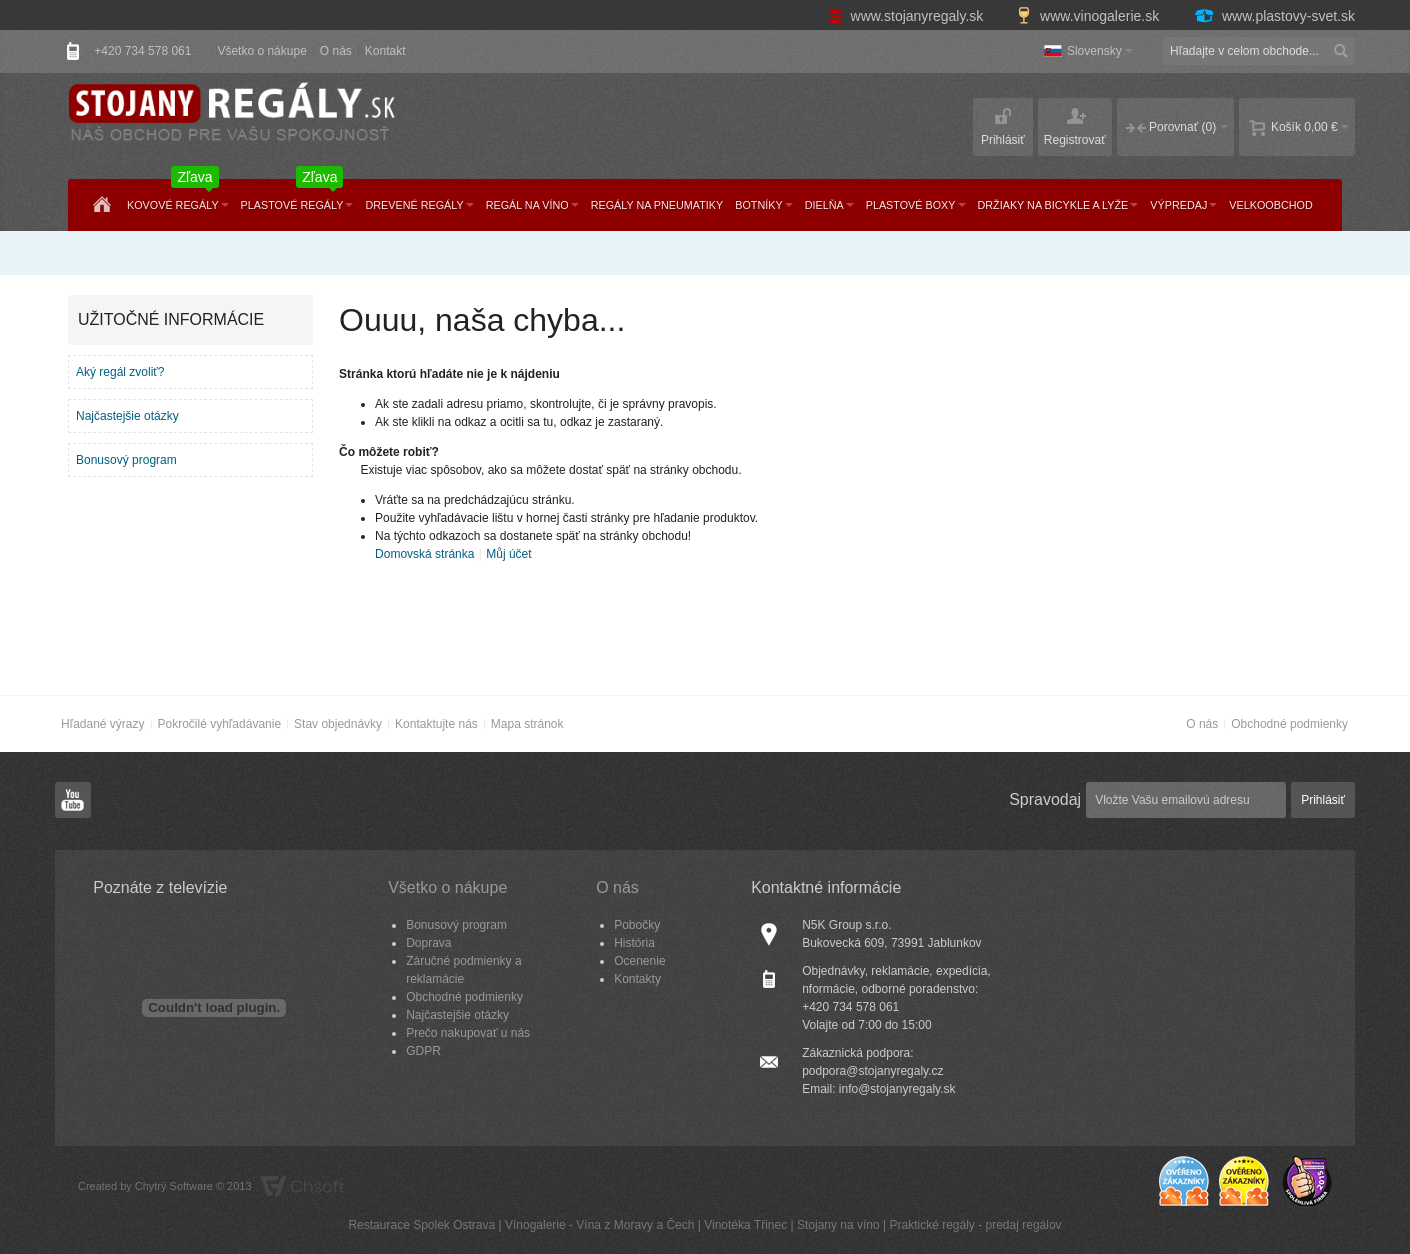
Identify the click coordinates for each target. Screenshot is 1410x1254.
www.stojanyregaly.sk (908, 16)
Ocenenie (639, 961)
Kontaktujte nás (436, 724)
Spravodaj (1045, 799)
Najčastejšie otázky (127, 416)
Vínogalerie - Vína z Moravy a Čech (599, 1225)
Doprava (428, 943)
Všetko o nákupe (261, 51)
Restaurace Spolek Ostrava (421, 1225)
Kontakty (637, 979)
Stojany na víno (838, 1225)
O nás (336, 51)
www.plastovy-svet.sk (1274, 16)
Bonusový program (126, 460)
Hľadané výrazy (103, 724)
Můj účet (508, 554)
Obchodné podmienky (1289, 724)
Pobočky (637, 925)
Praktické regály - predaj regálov (975, 1225)
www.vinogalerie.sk (1090, 16)
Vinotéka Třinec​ (745, 1225)
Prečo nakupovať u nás (468, 1033)
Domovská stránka (424, 554)
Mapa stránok (527, 724)
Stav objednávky (338, 724)
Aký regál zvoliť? (120, 372)
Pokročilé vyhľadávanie (220, 724)
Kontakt (385, 51)
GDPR (423, 1051)
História (634, 943)
